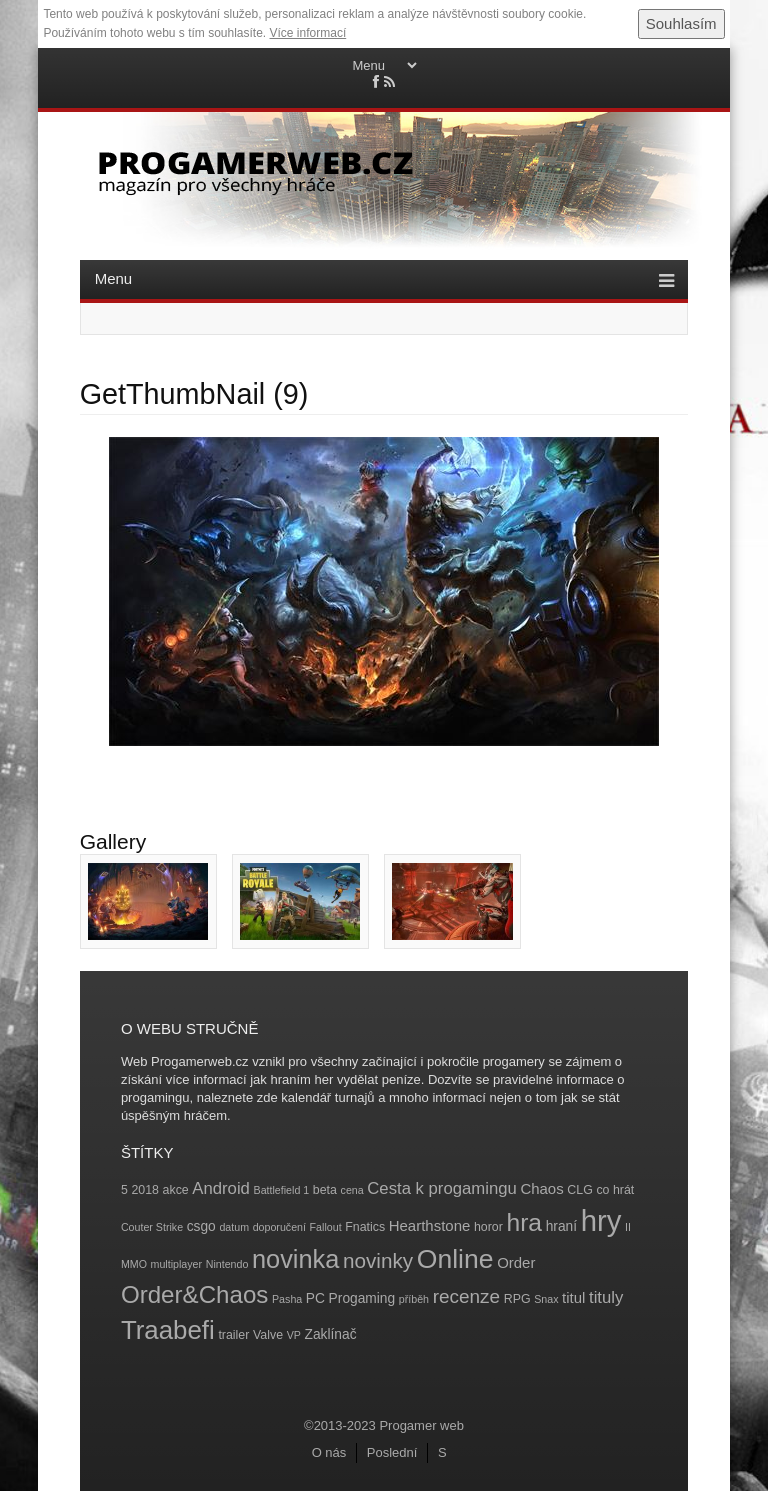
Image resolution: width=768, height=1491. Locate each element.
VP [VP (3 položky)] (294, 1335)
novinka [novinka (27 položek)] (295, 1259)
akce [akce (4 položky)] (176, 1190)
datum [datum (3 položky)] (234, 1227)
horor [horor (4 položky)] (488, 1227)
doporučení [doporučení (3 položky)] (279, 1227)
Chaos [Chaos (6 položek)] (541, 1188)
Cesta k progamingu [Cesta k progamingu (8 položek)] (441, 1188)
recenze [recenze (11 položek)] (466, 1296)
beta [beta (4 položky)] (325, 1190)
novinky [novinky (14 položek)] (378, 1260)
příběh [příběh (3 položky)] (414, 1299)
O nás (329, 1452)
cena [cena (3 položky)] (352, 1190)
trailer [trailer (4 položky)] (233, 1335)
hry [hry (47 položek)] (601, 1220)
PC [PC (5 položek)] (315, 1298)
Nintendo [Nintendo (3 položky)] (227, 1264)
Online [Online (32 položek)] (455, 1259)
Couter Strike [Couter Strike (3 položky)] (152, 1227)
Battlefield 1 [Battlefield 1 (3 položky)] (282, 1190)
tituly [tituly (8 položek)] (606, 1297)
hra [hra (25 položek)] (524, 1222)
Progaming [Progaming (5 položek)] (362, 1298)
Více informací (308, 33)
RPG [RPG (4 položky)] (517, 1299)
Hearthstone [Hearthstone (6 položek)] (430, 1225)
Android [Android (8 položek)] (221, 1188)
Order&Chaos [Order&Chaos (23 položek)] (195, 1294)
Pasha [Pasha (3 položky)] (287, 1299)
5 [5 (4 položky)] (124, 1190)
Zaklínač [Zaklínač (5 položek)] (331, 1334)
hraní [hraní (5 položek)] (561, 1226)
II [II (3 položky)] (628, 1227)
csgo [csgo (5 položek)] (201, 1226)
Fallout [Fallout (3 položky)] (326, 1227)
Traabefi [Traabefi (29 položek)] (168, 1330)
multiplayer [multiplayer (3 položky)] (177, 1264)
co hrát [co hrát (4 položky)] (615, 1190)
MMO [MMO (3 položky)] (134, 1264)
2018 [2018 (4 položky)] (145, 1190)
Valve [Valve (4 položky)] (268, 1335)
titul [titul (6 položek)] (573, 1297)
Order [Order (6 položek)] (516, 1262)
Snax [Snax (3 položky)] (546, 1299)
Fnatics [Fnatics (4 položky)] (365, 1227)
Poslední (392, 1452)
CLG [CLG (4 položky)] (579, 1190)
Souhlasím (681, 23)
